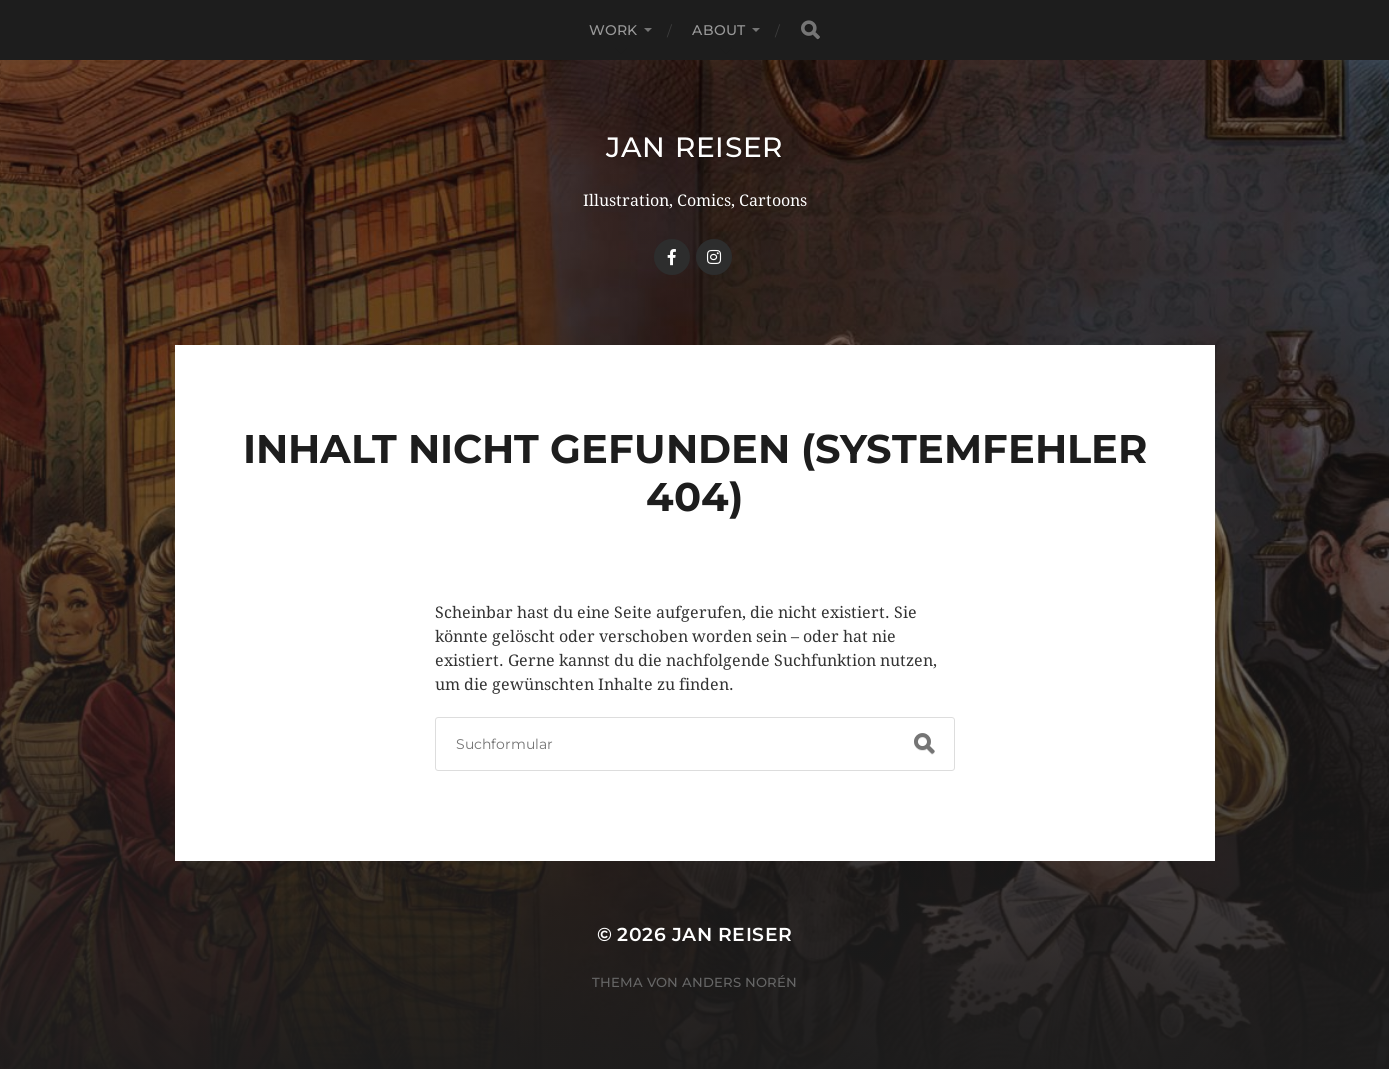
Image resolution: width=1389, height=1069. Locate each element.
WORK (613, 30)
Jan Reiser (694, 147)
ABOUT (718, 30)
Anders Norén (739, 982)
